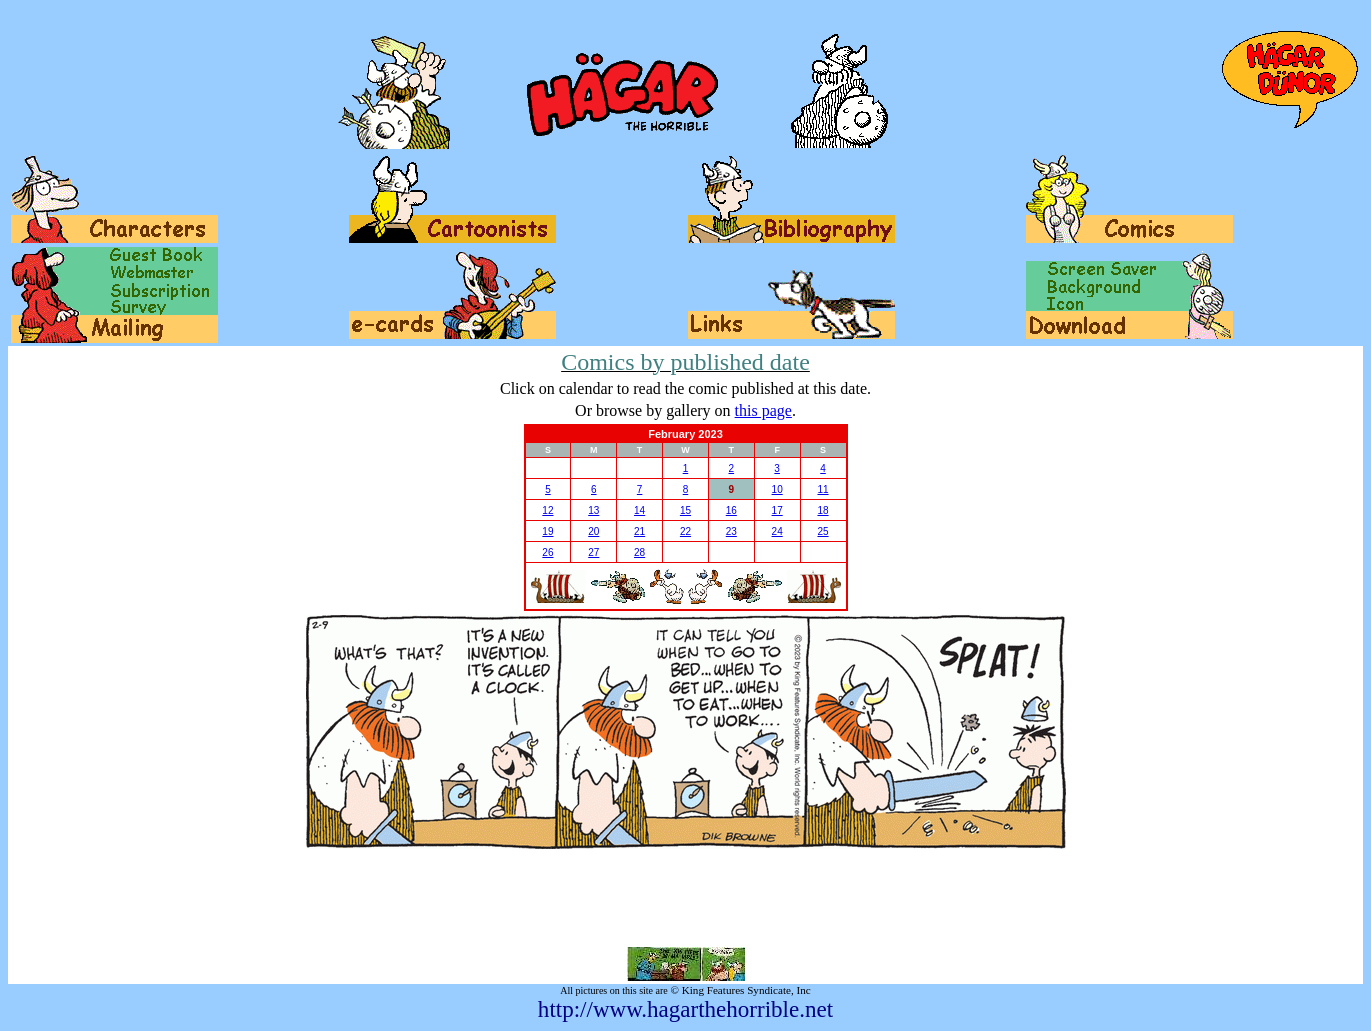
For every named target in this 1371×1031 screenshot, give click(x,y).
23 (731, 531)
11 (822, 489)
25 (822, 531)
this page (763, 410)
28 (639, 552)
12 (547, 510)
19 (547, 531)
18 (822, 510)
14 (639, 510)
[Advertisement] (686, 898)
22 (685, 531)
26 (547, 552)
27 (593, 552)
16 (731, 510)
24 (777, 531)
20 (593, 531)
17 (777, 510)
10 (777, 489)
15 (685, 510)
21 (639, 531)
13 (593, 510)
